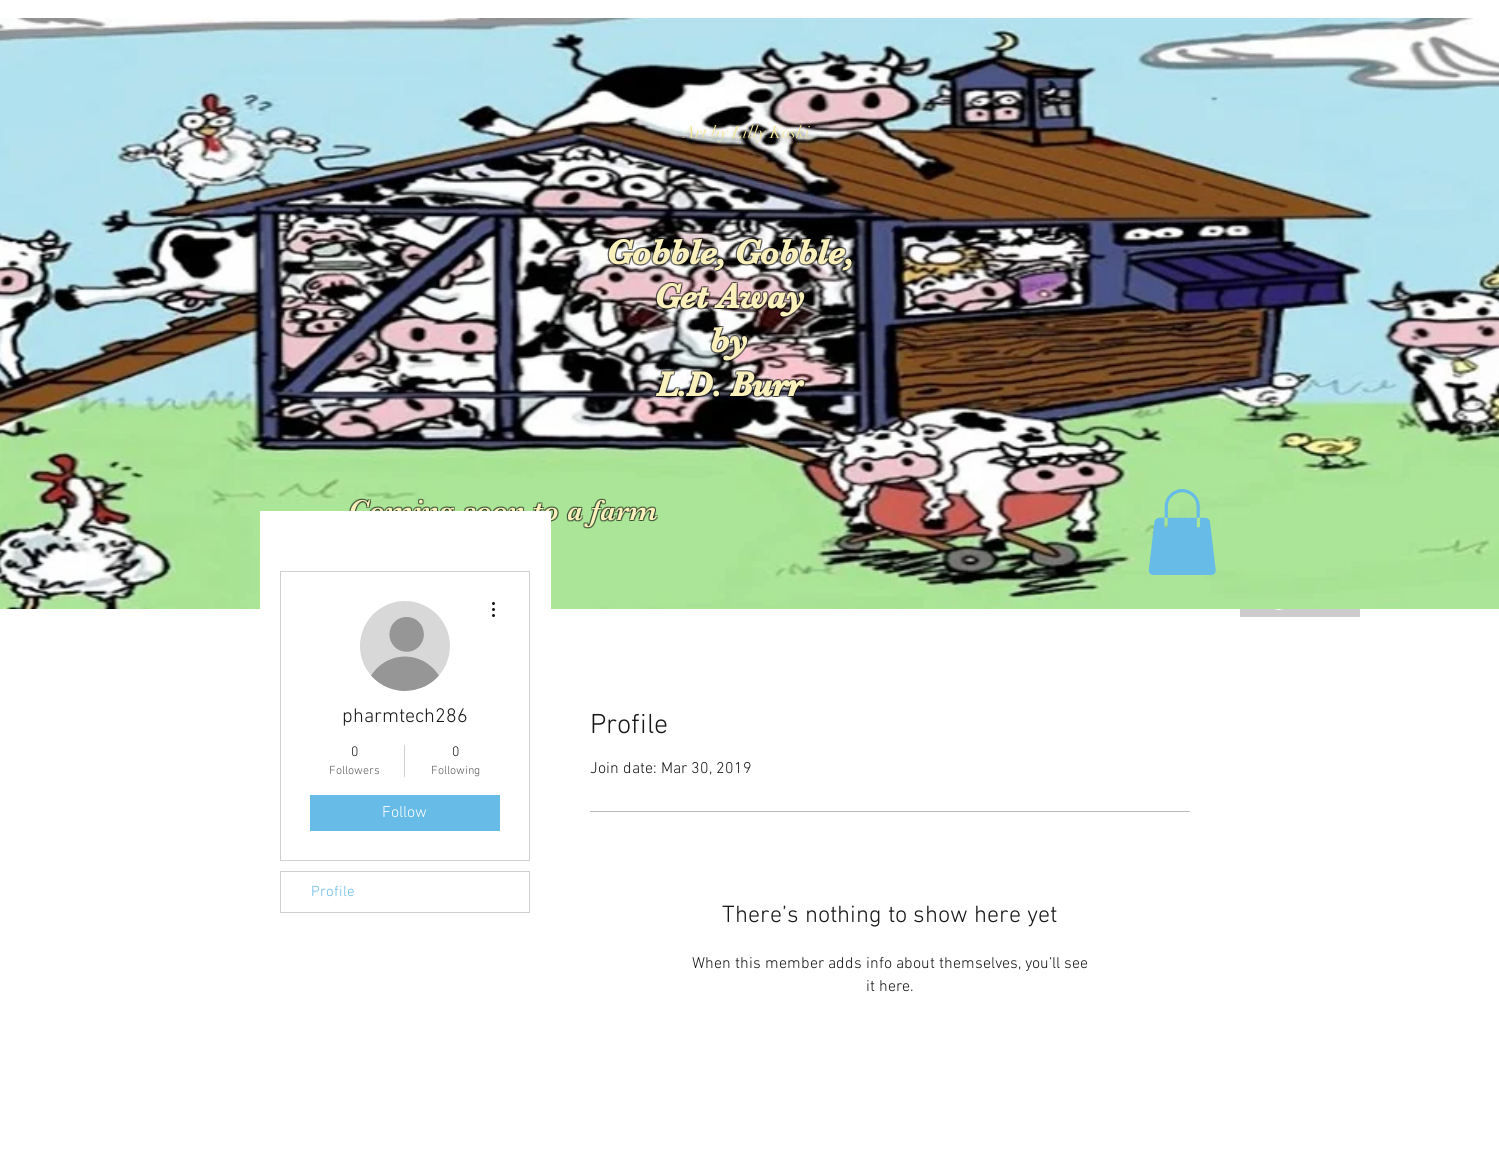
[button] (1182, 532)
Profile (333, 892)
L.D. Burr (729, 384)
